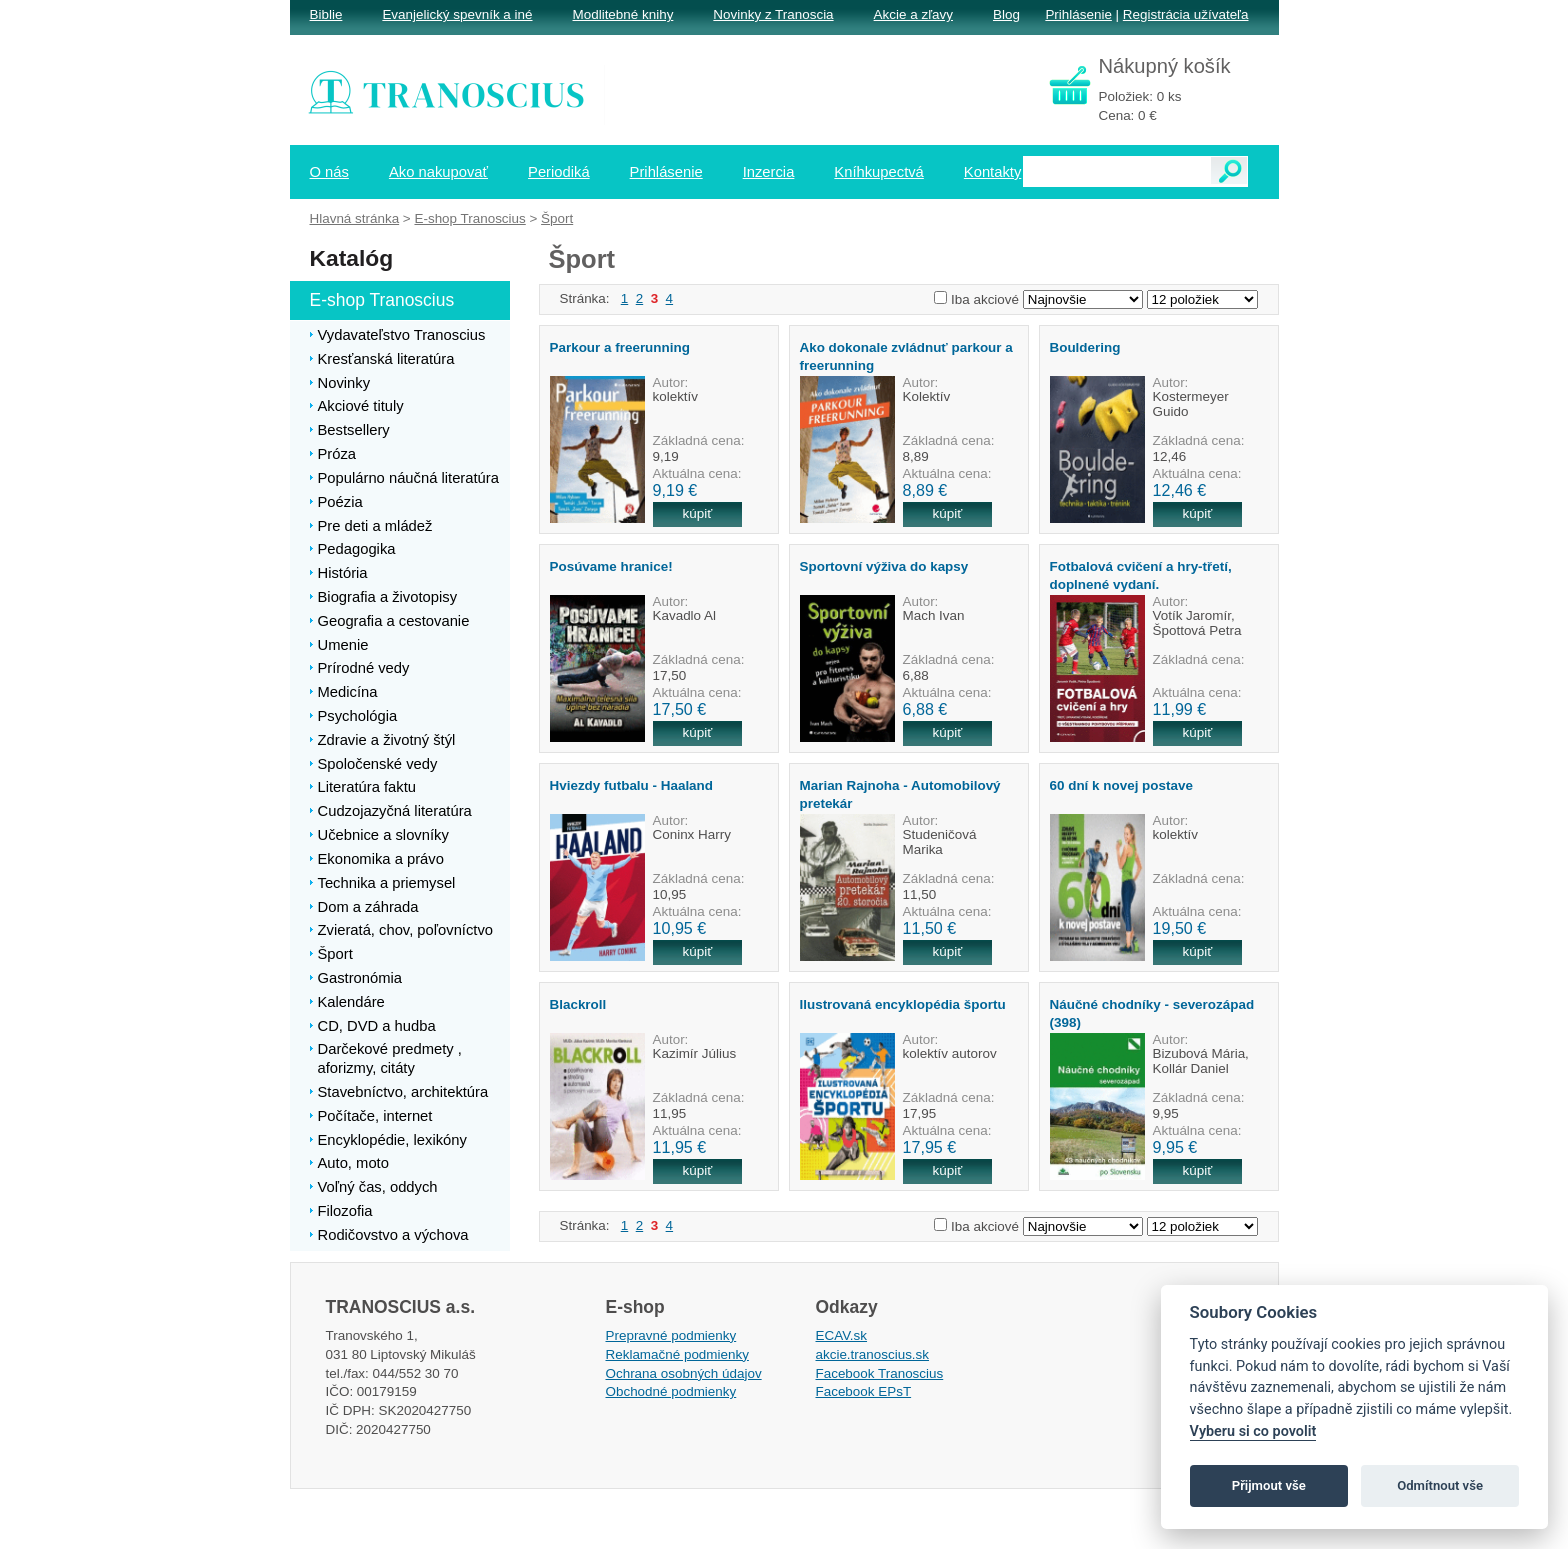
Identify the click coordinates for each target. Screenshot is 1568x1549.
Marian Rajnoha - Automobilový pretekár (900, 794)
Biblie (326, 14)
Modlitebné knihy (623, 14)
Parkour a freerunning (620, 347)
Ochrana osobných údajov (684, 1373)
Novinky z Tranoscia (773, 14)
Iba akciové (985, 299)
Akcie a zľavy (913, 14)
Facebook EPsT (864, 1391)
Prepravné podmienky (671, 1335)
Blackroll (578, 1004)
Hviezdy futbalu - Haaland (632, 785)
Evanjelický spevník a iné (457, 14)
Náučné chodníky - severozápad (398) (1152, 1013)
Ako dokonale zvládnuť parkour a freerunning (906, 356)
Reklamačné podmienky (677, 1354)
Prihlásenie (1078, 14)
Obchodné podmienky (671, 1391)
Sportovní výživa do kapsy (884, 566)
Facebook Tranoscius (880, 1373)
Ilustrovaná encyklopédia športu (903, 1004)
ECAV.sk (842, 1335)
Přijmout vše (1269, 1485)
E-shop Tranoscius (469, 218)
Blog (1006, 14)
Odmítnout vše (1440, 1485)
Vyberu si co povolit (1253, 1431)
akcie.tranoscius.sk (873, 1354)
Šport (557, 218)
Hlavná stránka (355, 218)
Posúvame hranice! (611, 566)
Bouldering (1085, 347)
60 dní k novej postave (1121, 785)
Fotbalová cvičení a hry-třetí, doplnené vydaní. (1141, 575)
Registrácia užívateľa (1186, 14)
